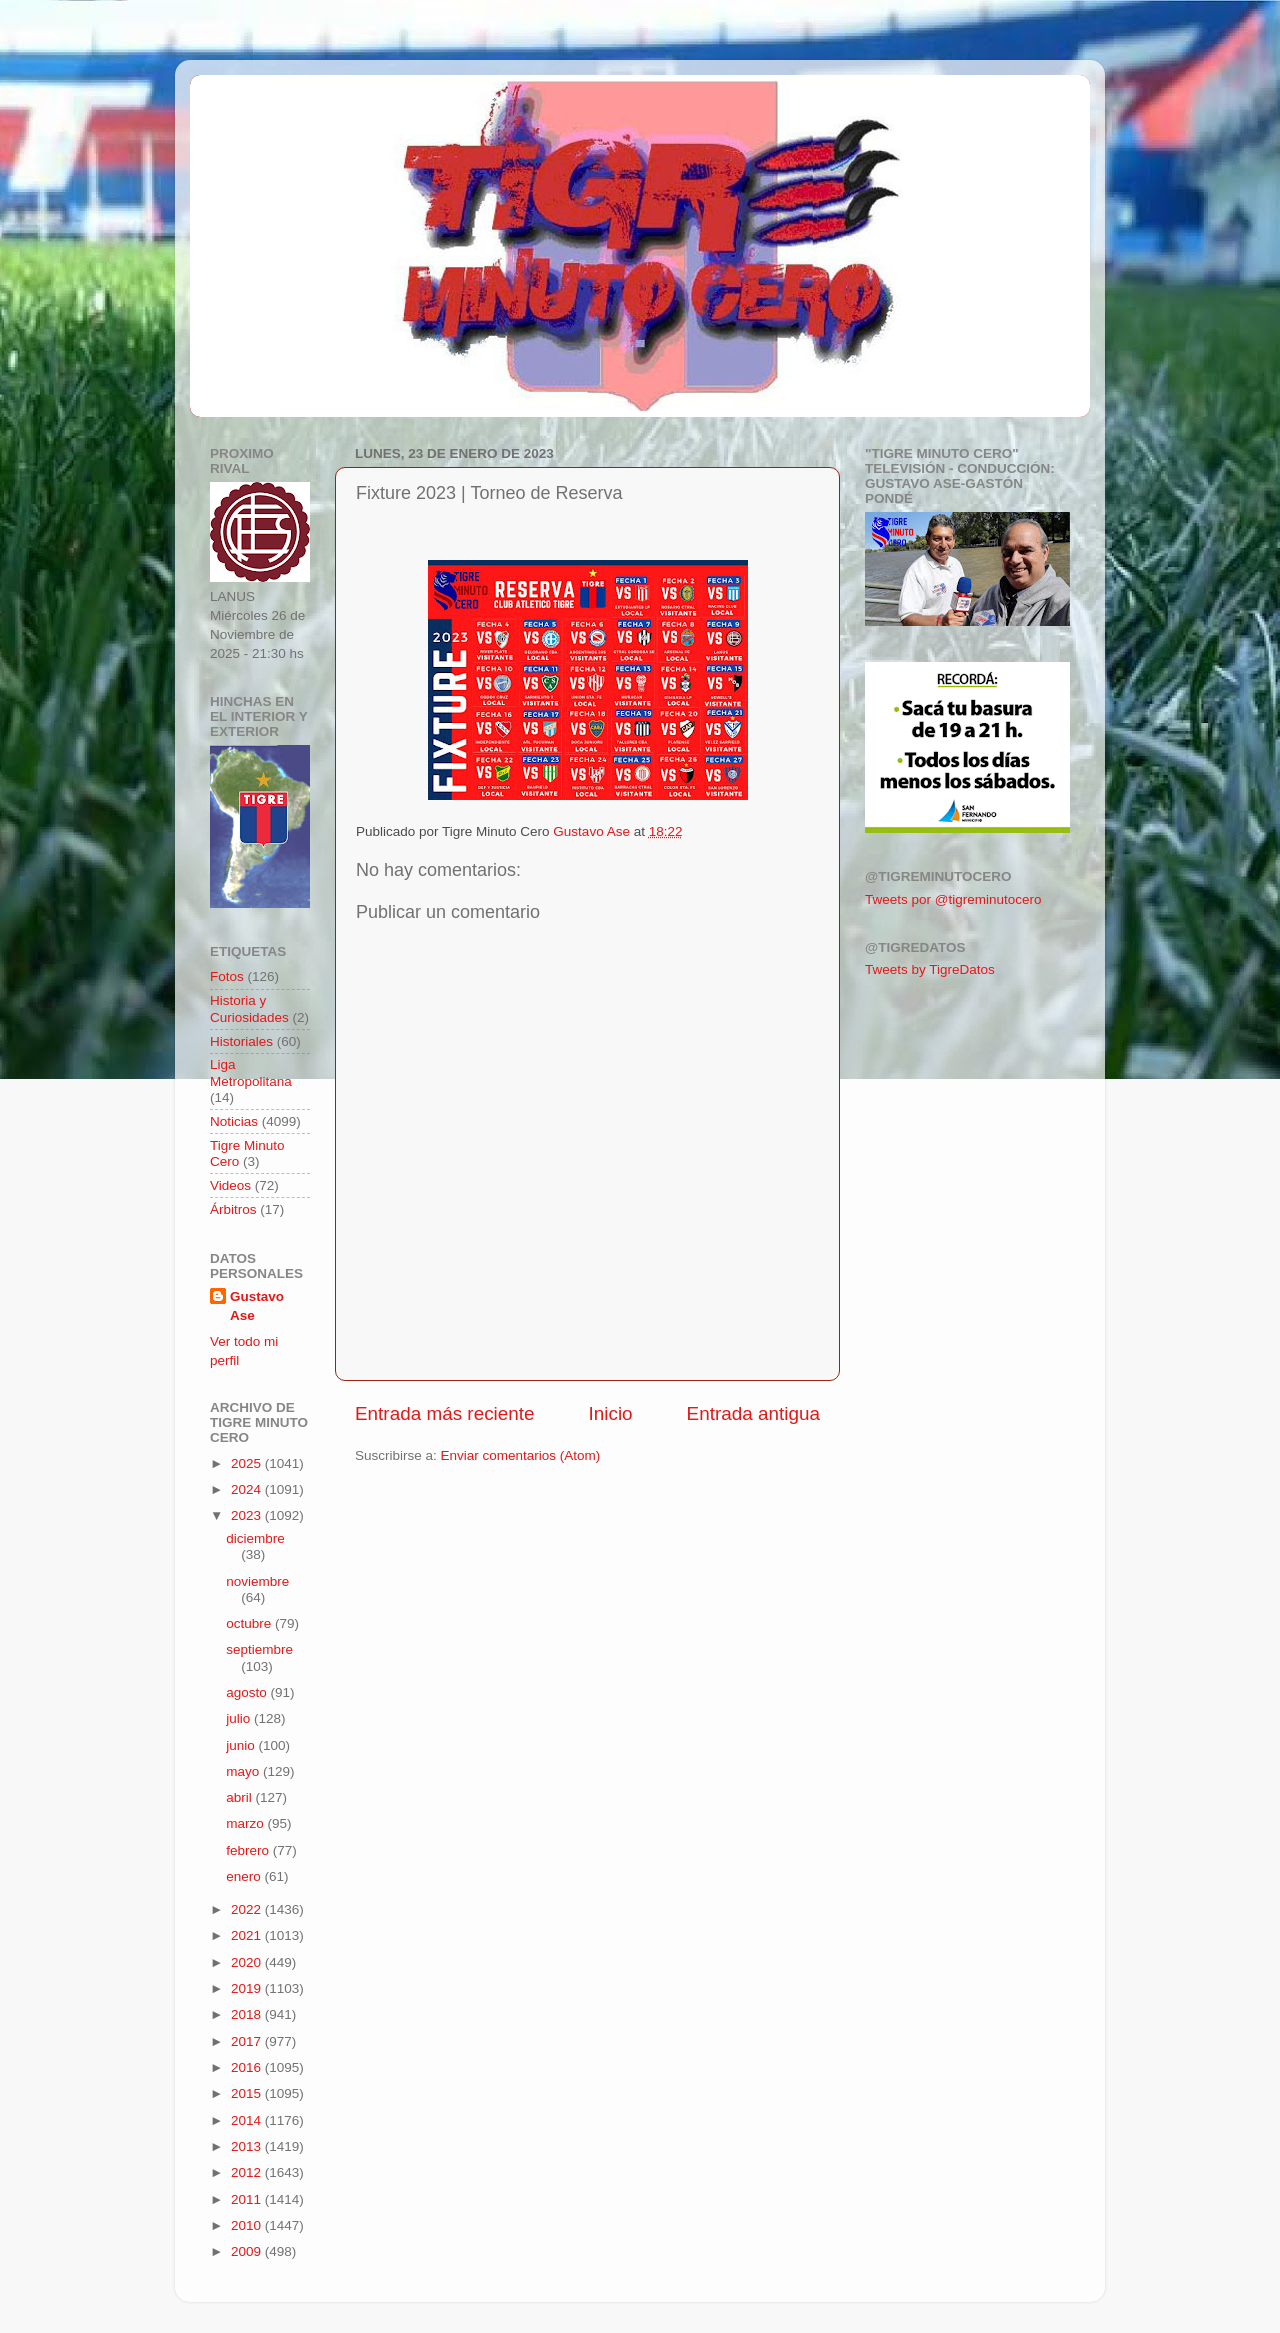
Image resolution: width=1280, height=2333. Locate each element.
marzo (246, 1823)
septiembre (259, 1649)
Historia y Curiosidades (249, 1008)
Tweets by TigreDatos (930, 969)
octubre (250, 1623)
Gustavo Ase (257, 1306)
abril (240, 1797)
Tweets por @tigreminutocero (953, 899)
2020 (248, 1962)
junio (242, 1745)
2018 (248, 2014)
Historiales (241, 1041)
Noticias (234, 1121)
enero (245, 1876)
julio (240, 1718)
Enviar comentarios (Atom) (521, 1455)
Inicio (611, 1413)
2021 (248, 1935)
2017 (248, 2041)
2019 (248, 1988)
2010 (248, 2225)
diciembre (255, 1538)
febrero (249, 1850)
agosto (248, 1692)
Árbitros (233, 1209)
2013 (248, 2146)
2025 (248, 1463)
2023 (248, 1515)
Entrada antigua (753, 1413)
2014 (248, 2120)
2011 (248, 2199)
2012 (248, 2172)
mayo (244, 1771)
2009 (248, 2251)
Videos (230, 1185)
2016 (248, 2067)
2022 (248, 1909)
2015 (248, 2093)
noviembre (257, 1581)
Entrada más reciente (445, 1413)
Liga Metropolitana (251, 1072)
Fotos (227, 976)
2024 (248, 1489)
